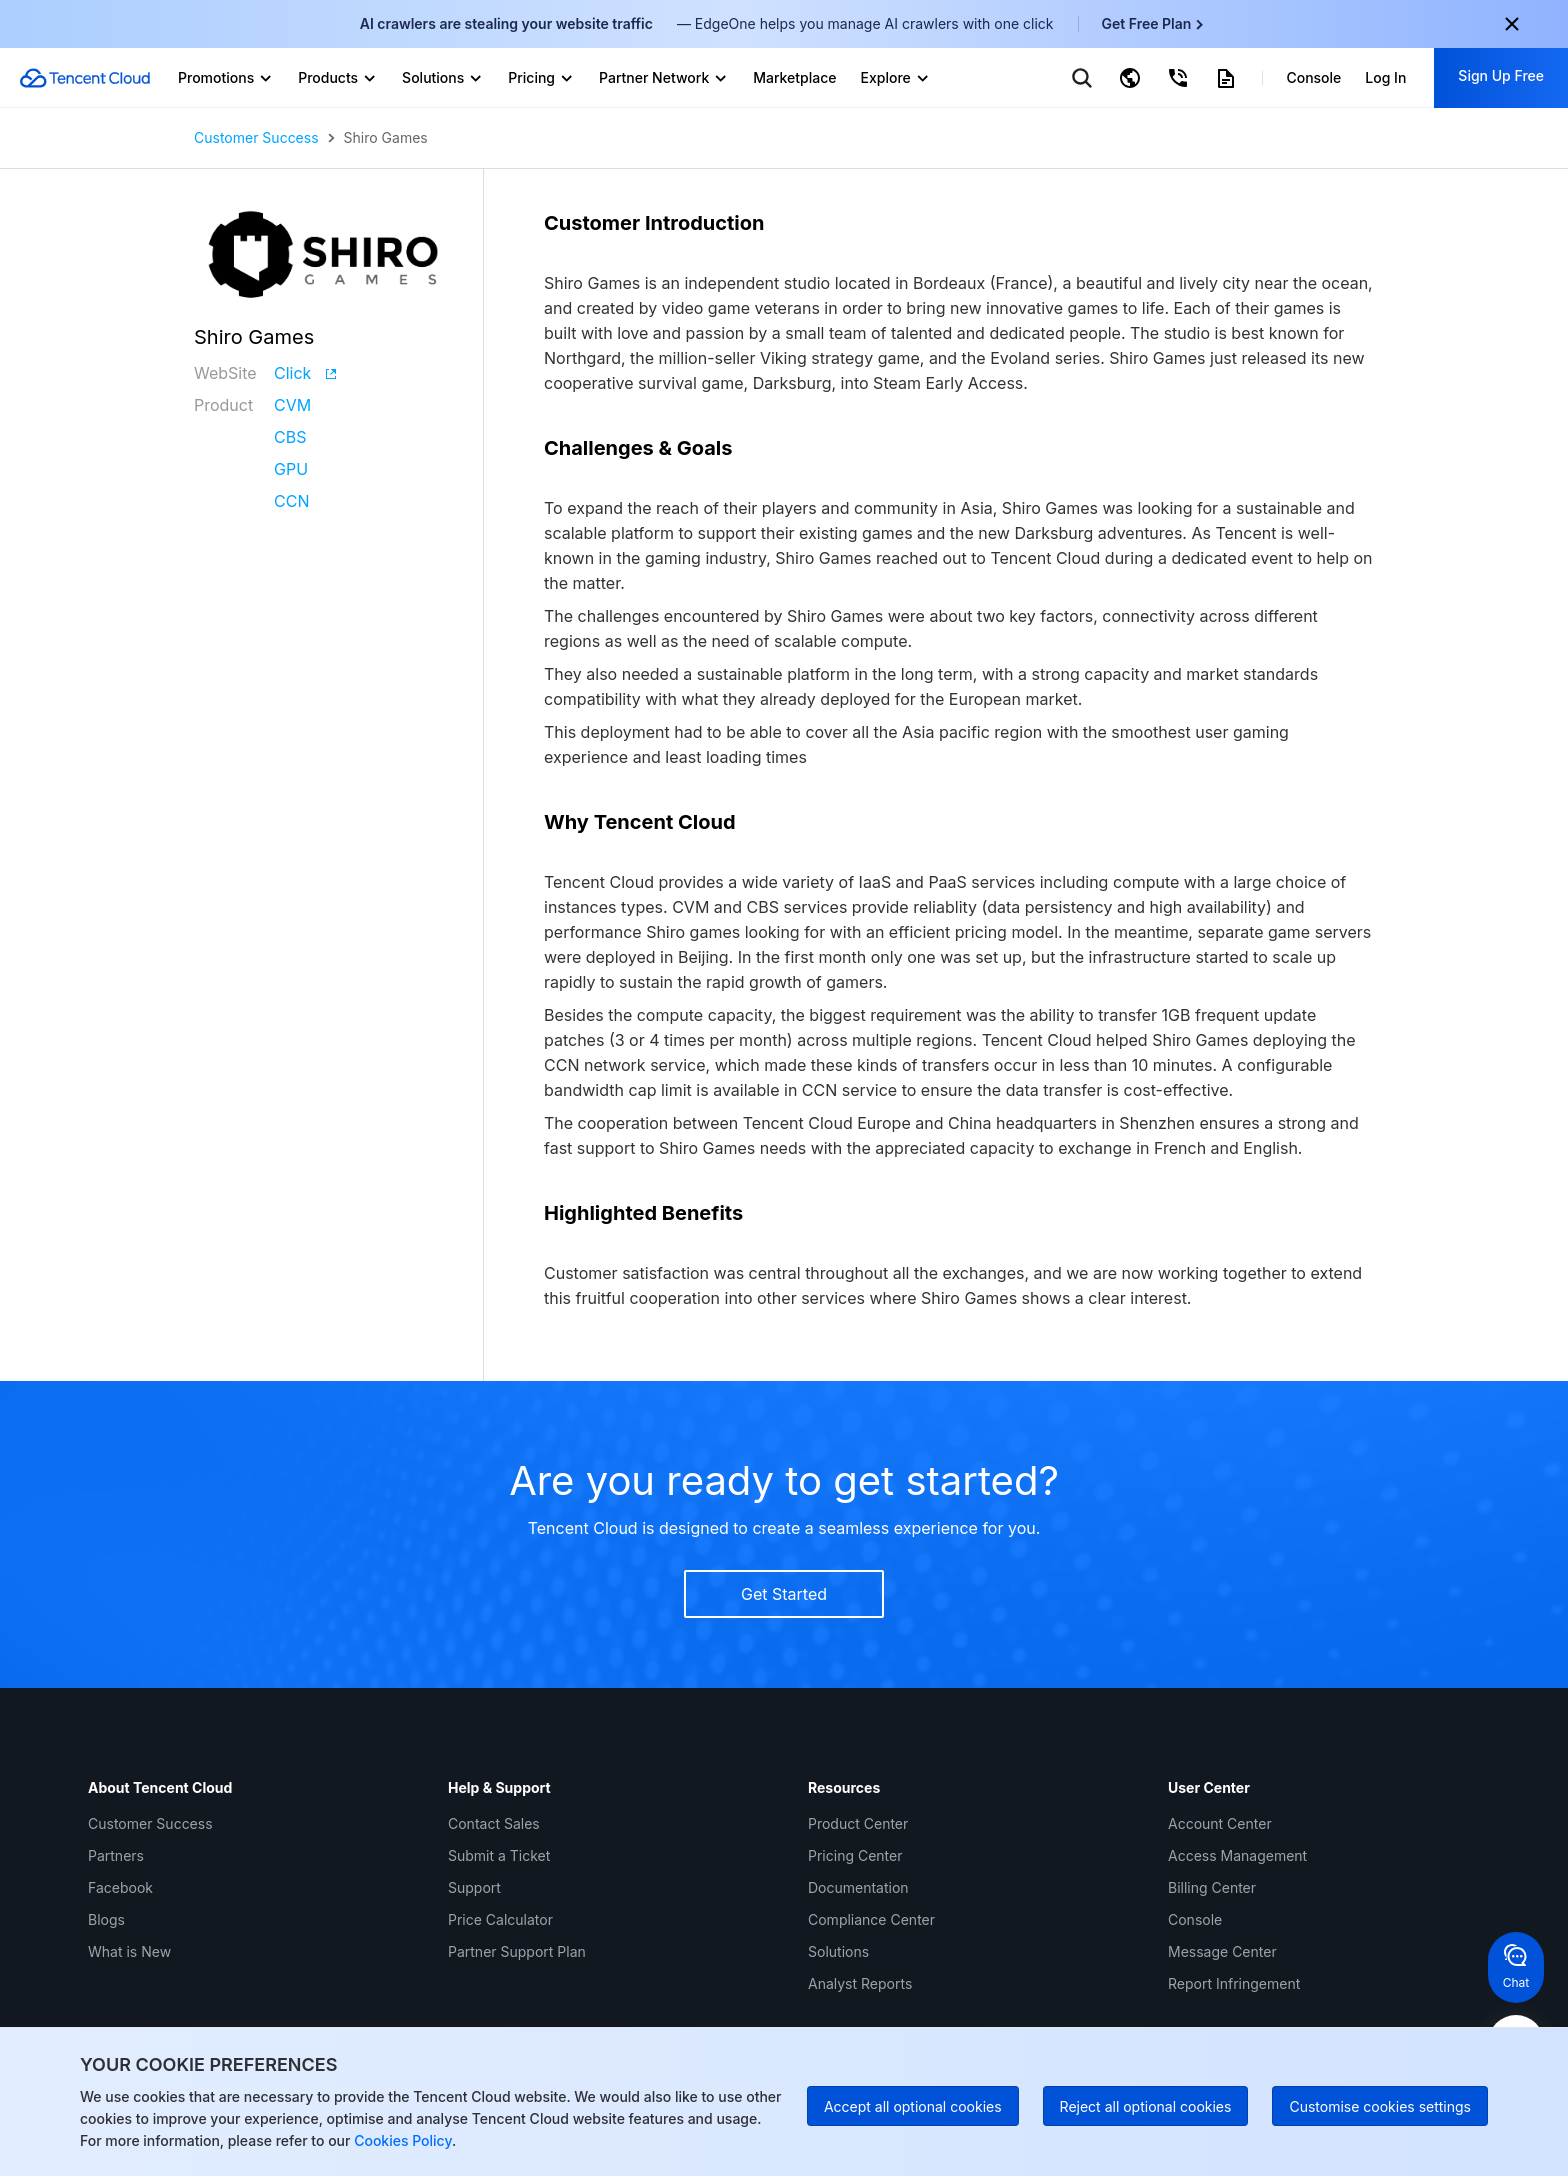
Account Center (1220, 1823)
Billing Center (1212, 1887)
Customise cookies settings (1380, 2106)
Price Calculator (500, 1919)
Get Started (784, 1594)
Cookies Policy (400, 2140)
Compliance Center (871, 1919)
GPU (291, 469)
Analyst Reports (860, 1983)
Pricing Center (855, 1855)
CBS (290, 437)
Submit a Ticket (499, 1855)
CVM (292, 405)
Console (1195, 1919)
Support (474, 1887)
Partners (116, 1855)
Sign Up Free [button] (1501, 75)
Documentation (858, 1887)
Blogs (106, 1919)
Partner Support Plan (517, 1951)
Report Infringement (1234, 1983)
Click (305, 373)
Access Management (1237, 1855)
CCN (291, 501)
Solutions (838, 1951)
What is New (129, 1951)
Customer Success (256, 138)
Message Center (1222, 1951)
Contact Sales (494, 1823)
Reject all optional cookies (1146, 2106)
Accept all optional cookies (913, 2106)
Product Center (858, 1823)
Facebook (120, 1887)
